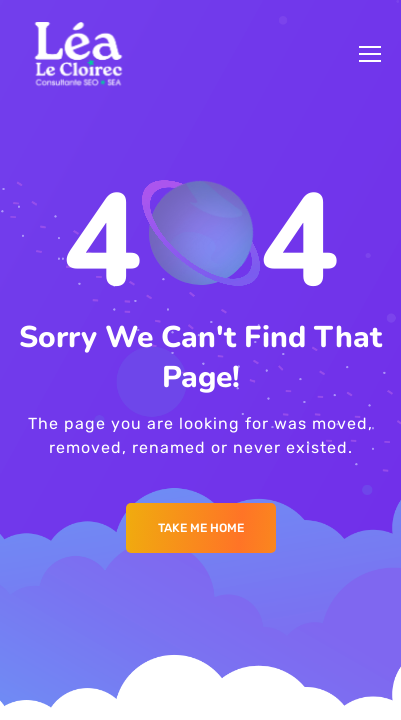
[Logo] (78, 54)
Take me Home (201, 528)
